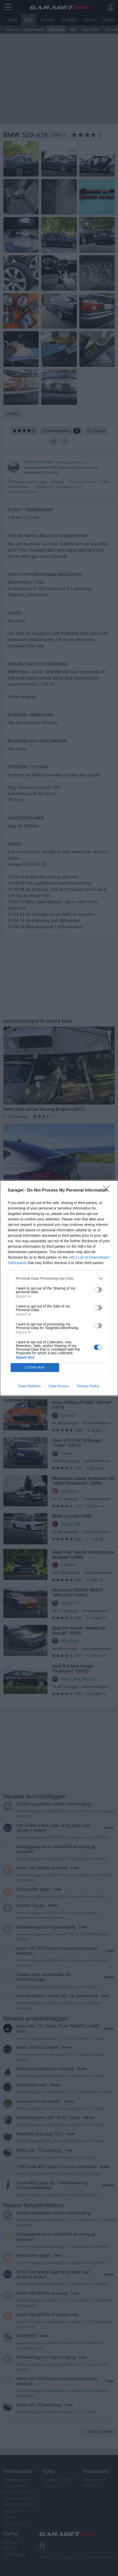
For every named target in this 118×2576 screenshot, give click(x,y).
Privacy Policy (88, 1386)
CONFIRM (35, 1367)
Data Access (58, 1386)
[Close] (108, 1190)
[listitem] (59, 1278)
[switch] (98, 1289)
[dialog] (59, 1288)
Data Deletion (30, 1386)
